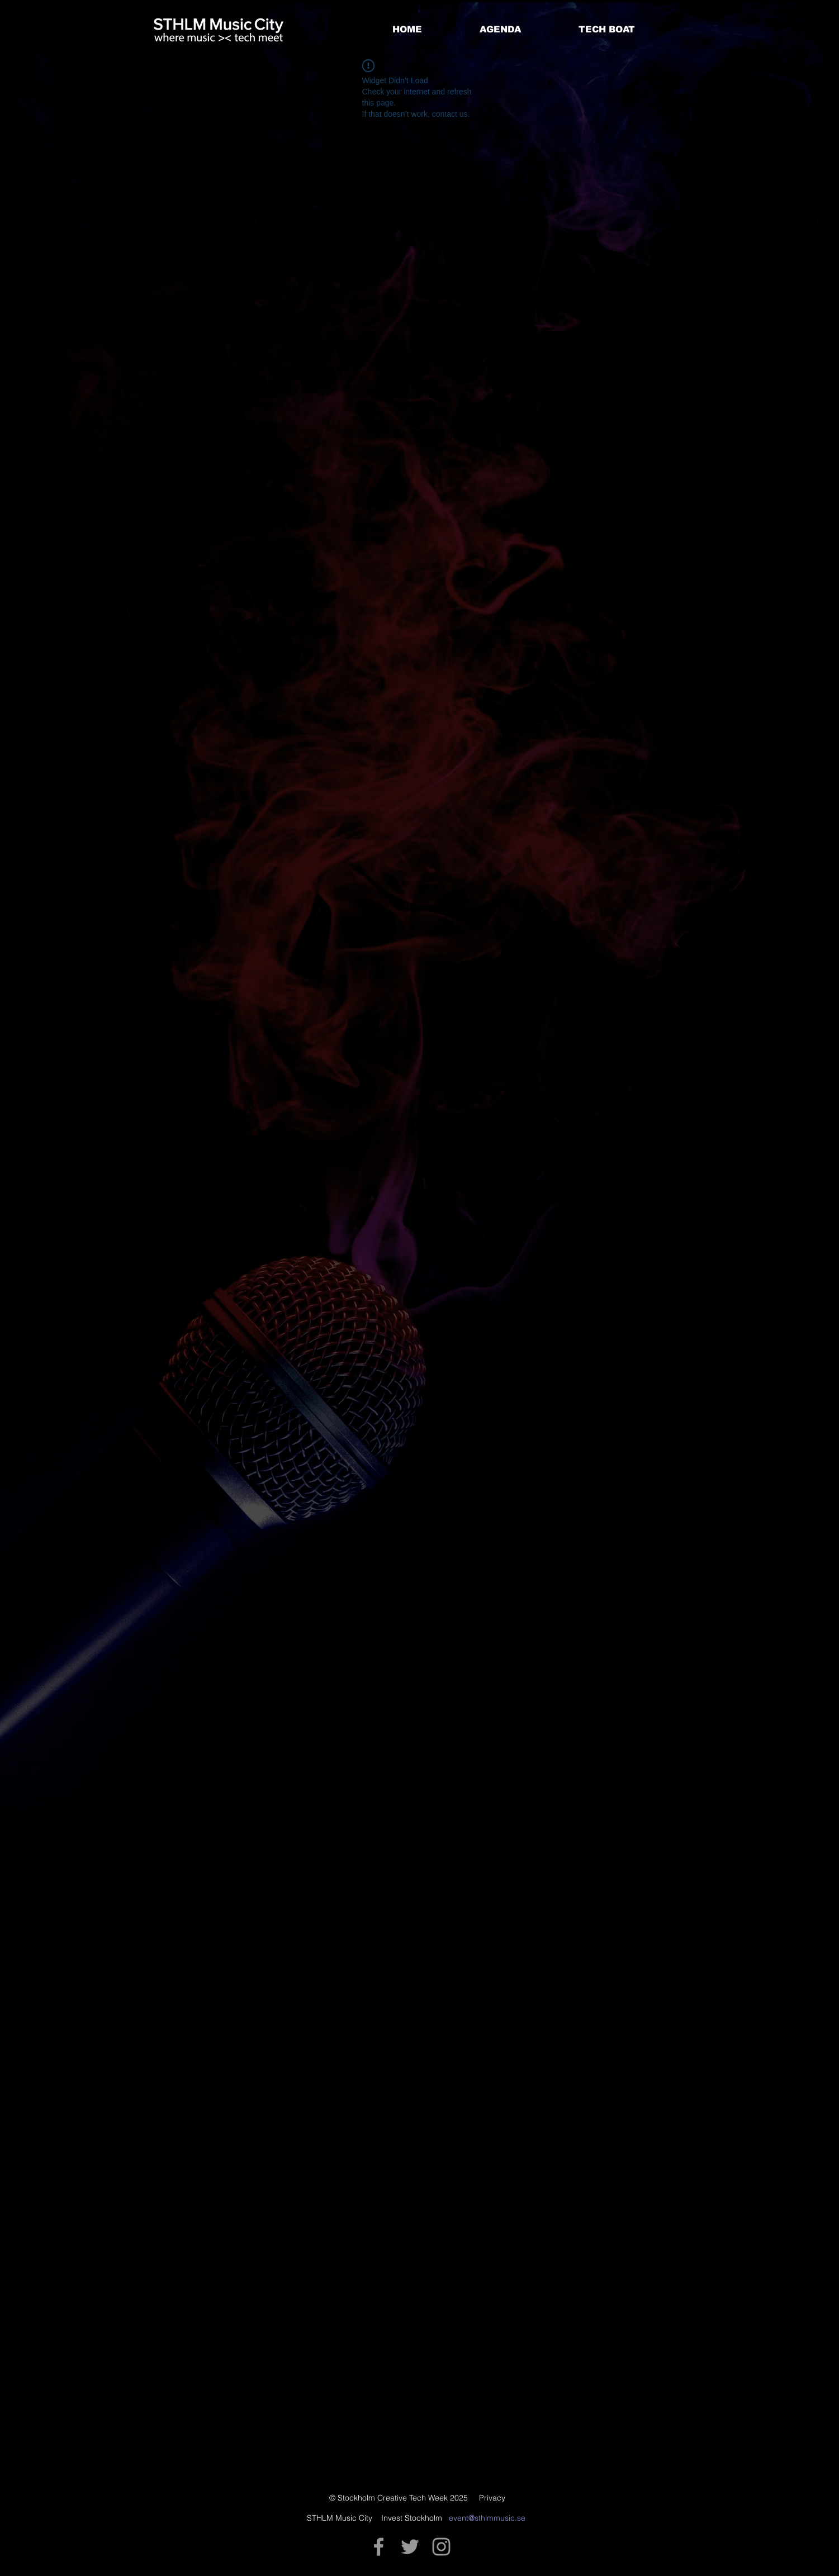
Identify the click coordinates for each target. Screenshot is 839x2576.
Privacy (492, 2498)
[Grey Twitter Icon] (410, 2547)
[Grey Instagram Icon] (441, 2547)
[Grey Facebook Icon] (379, 2547)
